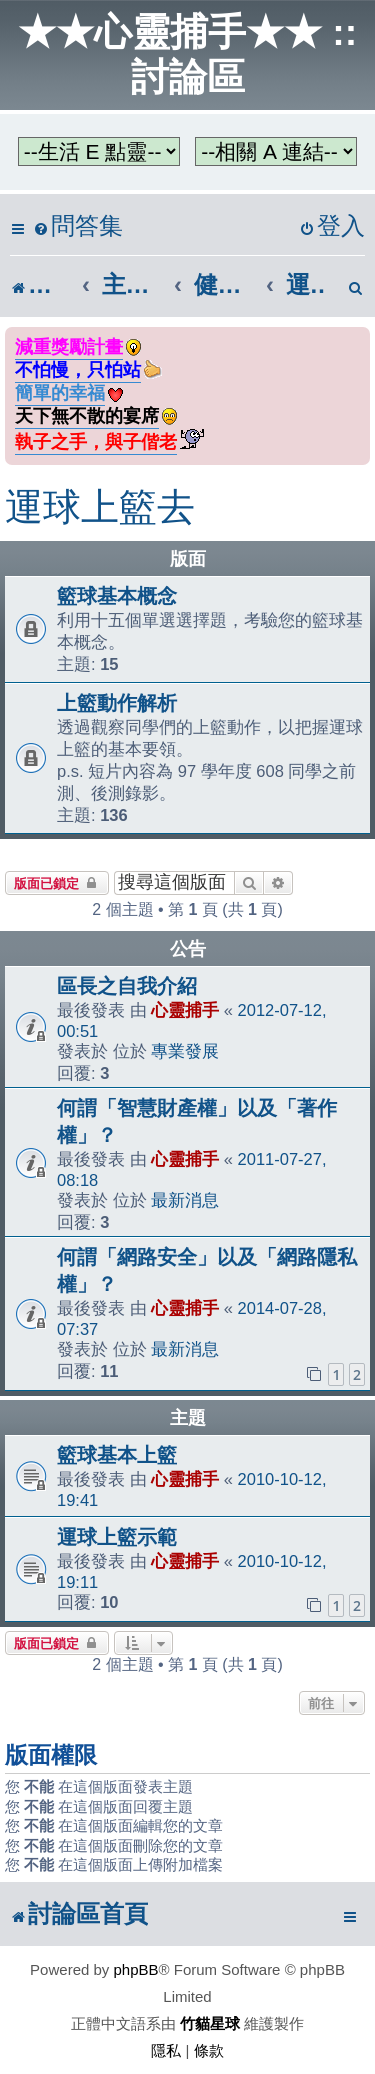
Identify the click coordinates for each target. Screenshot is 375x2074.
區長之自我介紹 (127, 986)
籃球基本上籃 (117, 1455)
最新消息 (185, 1200)
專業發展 (185, 1051)
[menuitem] (78, 226)
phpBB (136, 1969)
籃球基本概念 (117, 596)
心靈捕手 (185, 1010)
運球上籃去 (100, 507)
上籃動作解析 (117, 703)
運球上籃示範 (117, 1537)
